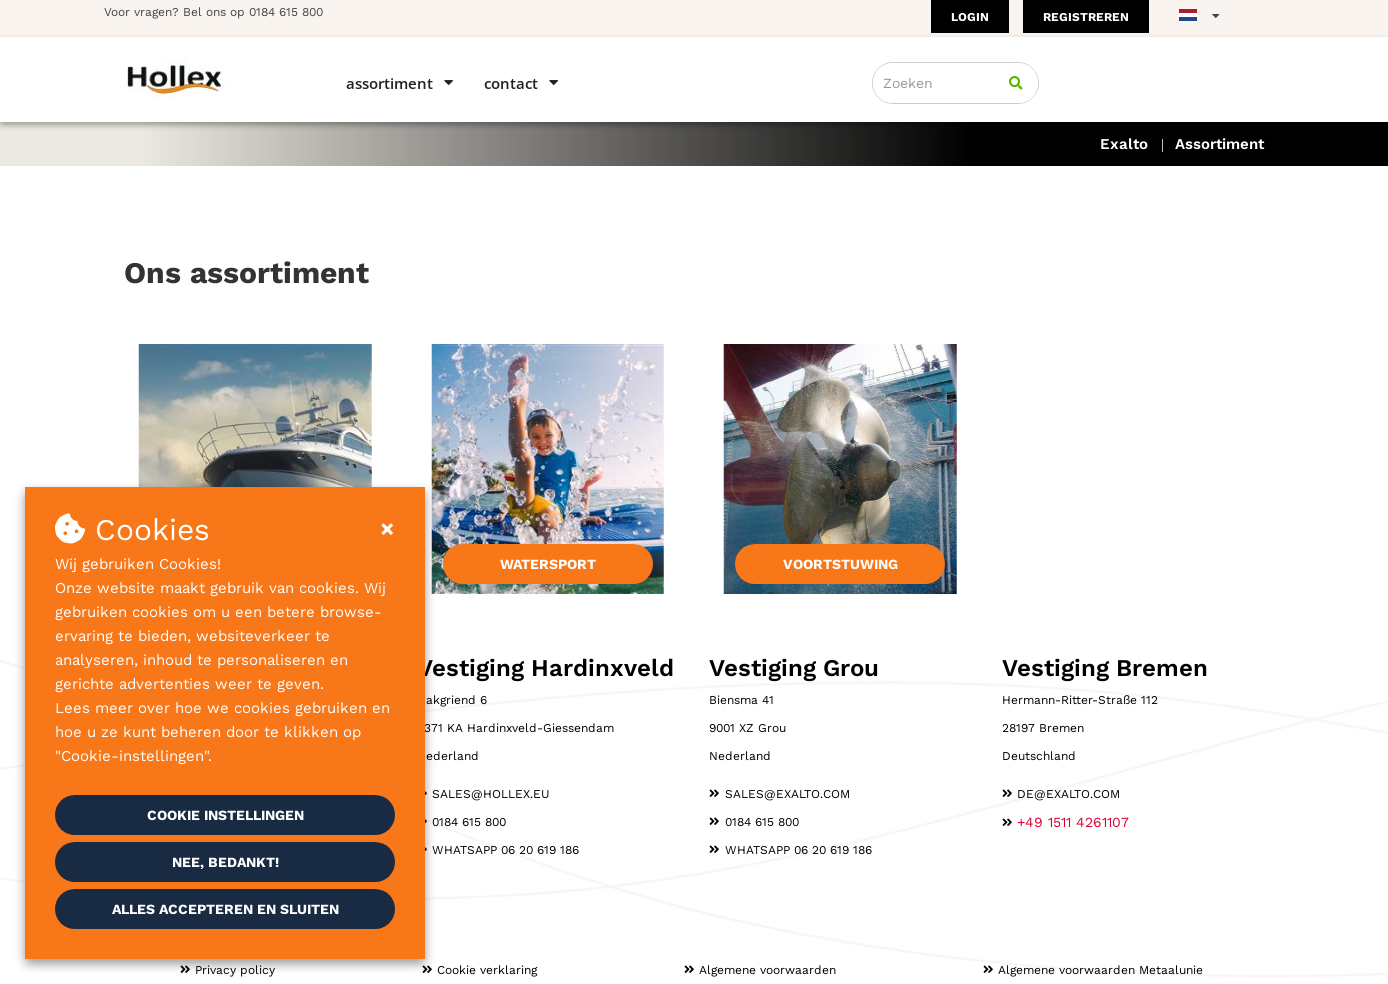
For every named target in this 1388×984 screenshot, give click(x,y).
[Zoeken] (1016, 83)
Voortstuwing (840, 564)
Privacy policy (235, 970)
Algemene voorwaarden (767, 970)
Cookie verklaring (487, 970)
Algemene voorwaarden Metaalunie (1100, 970)
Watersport (548, 564)
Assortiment (389, 83)
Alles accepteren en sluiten (225, 909)
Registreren (1086, 17)
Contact (511, 83)
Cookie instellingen (225, 815)
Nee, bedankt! (225, 862)
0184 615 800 (286, 12)
